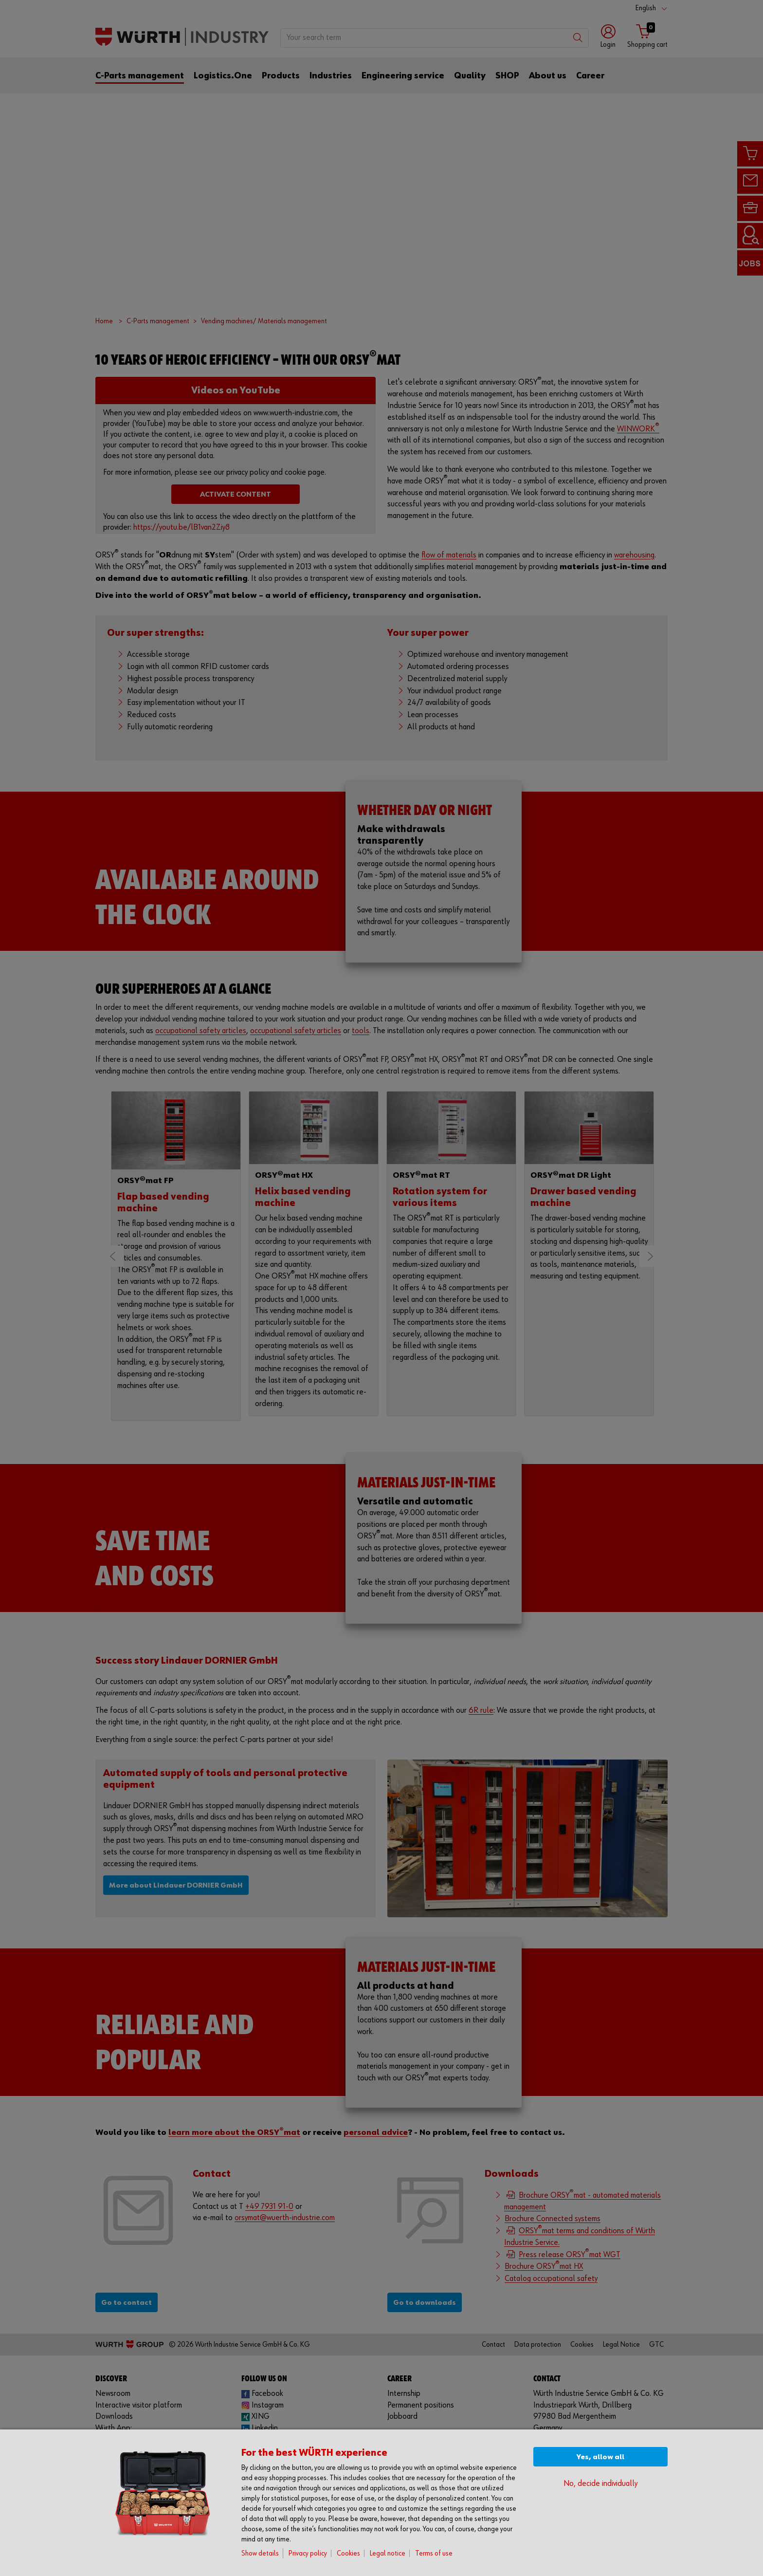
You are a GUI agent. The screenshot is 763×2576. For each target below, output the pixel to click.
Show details (260, 2553)
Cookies (348, 2553)
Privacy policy (308, 2553)
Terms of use (434, 2553)
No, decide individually (600, 2484)
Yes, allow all (600, 2457)
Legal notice (387, 2553)
